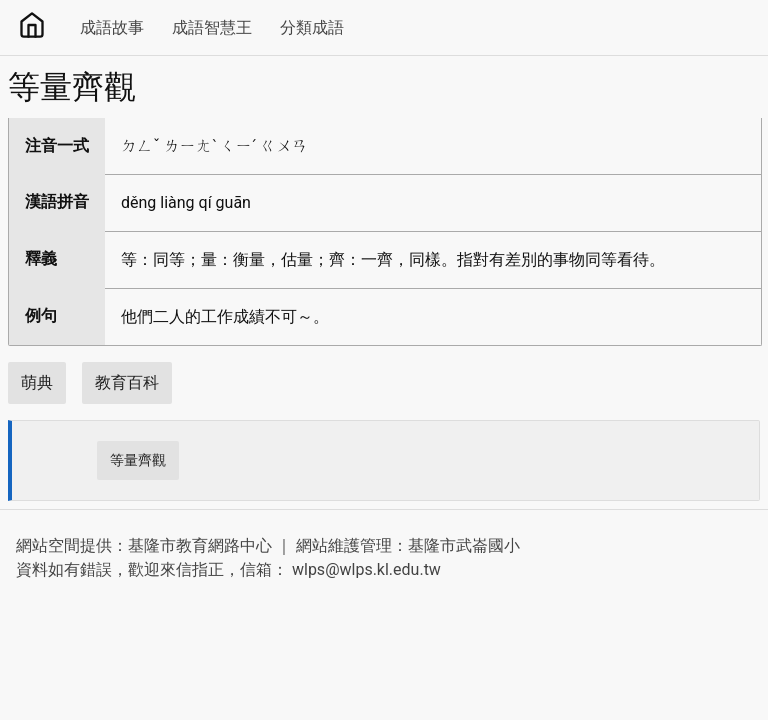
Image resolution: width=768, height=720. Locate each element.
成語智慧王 (212, 27)
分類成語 (312, 27)
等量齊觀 (138, 460)
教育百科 (127, 382)
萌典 (37, 382)
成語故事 (112, 27)
